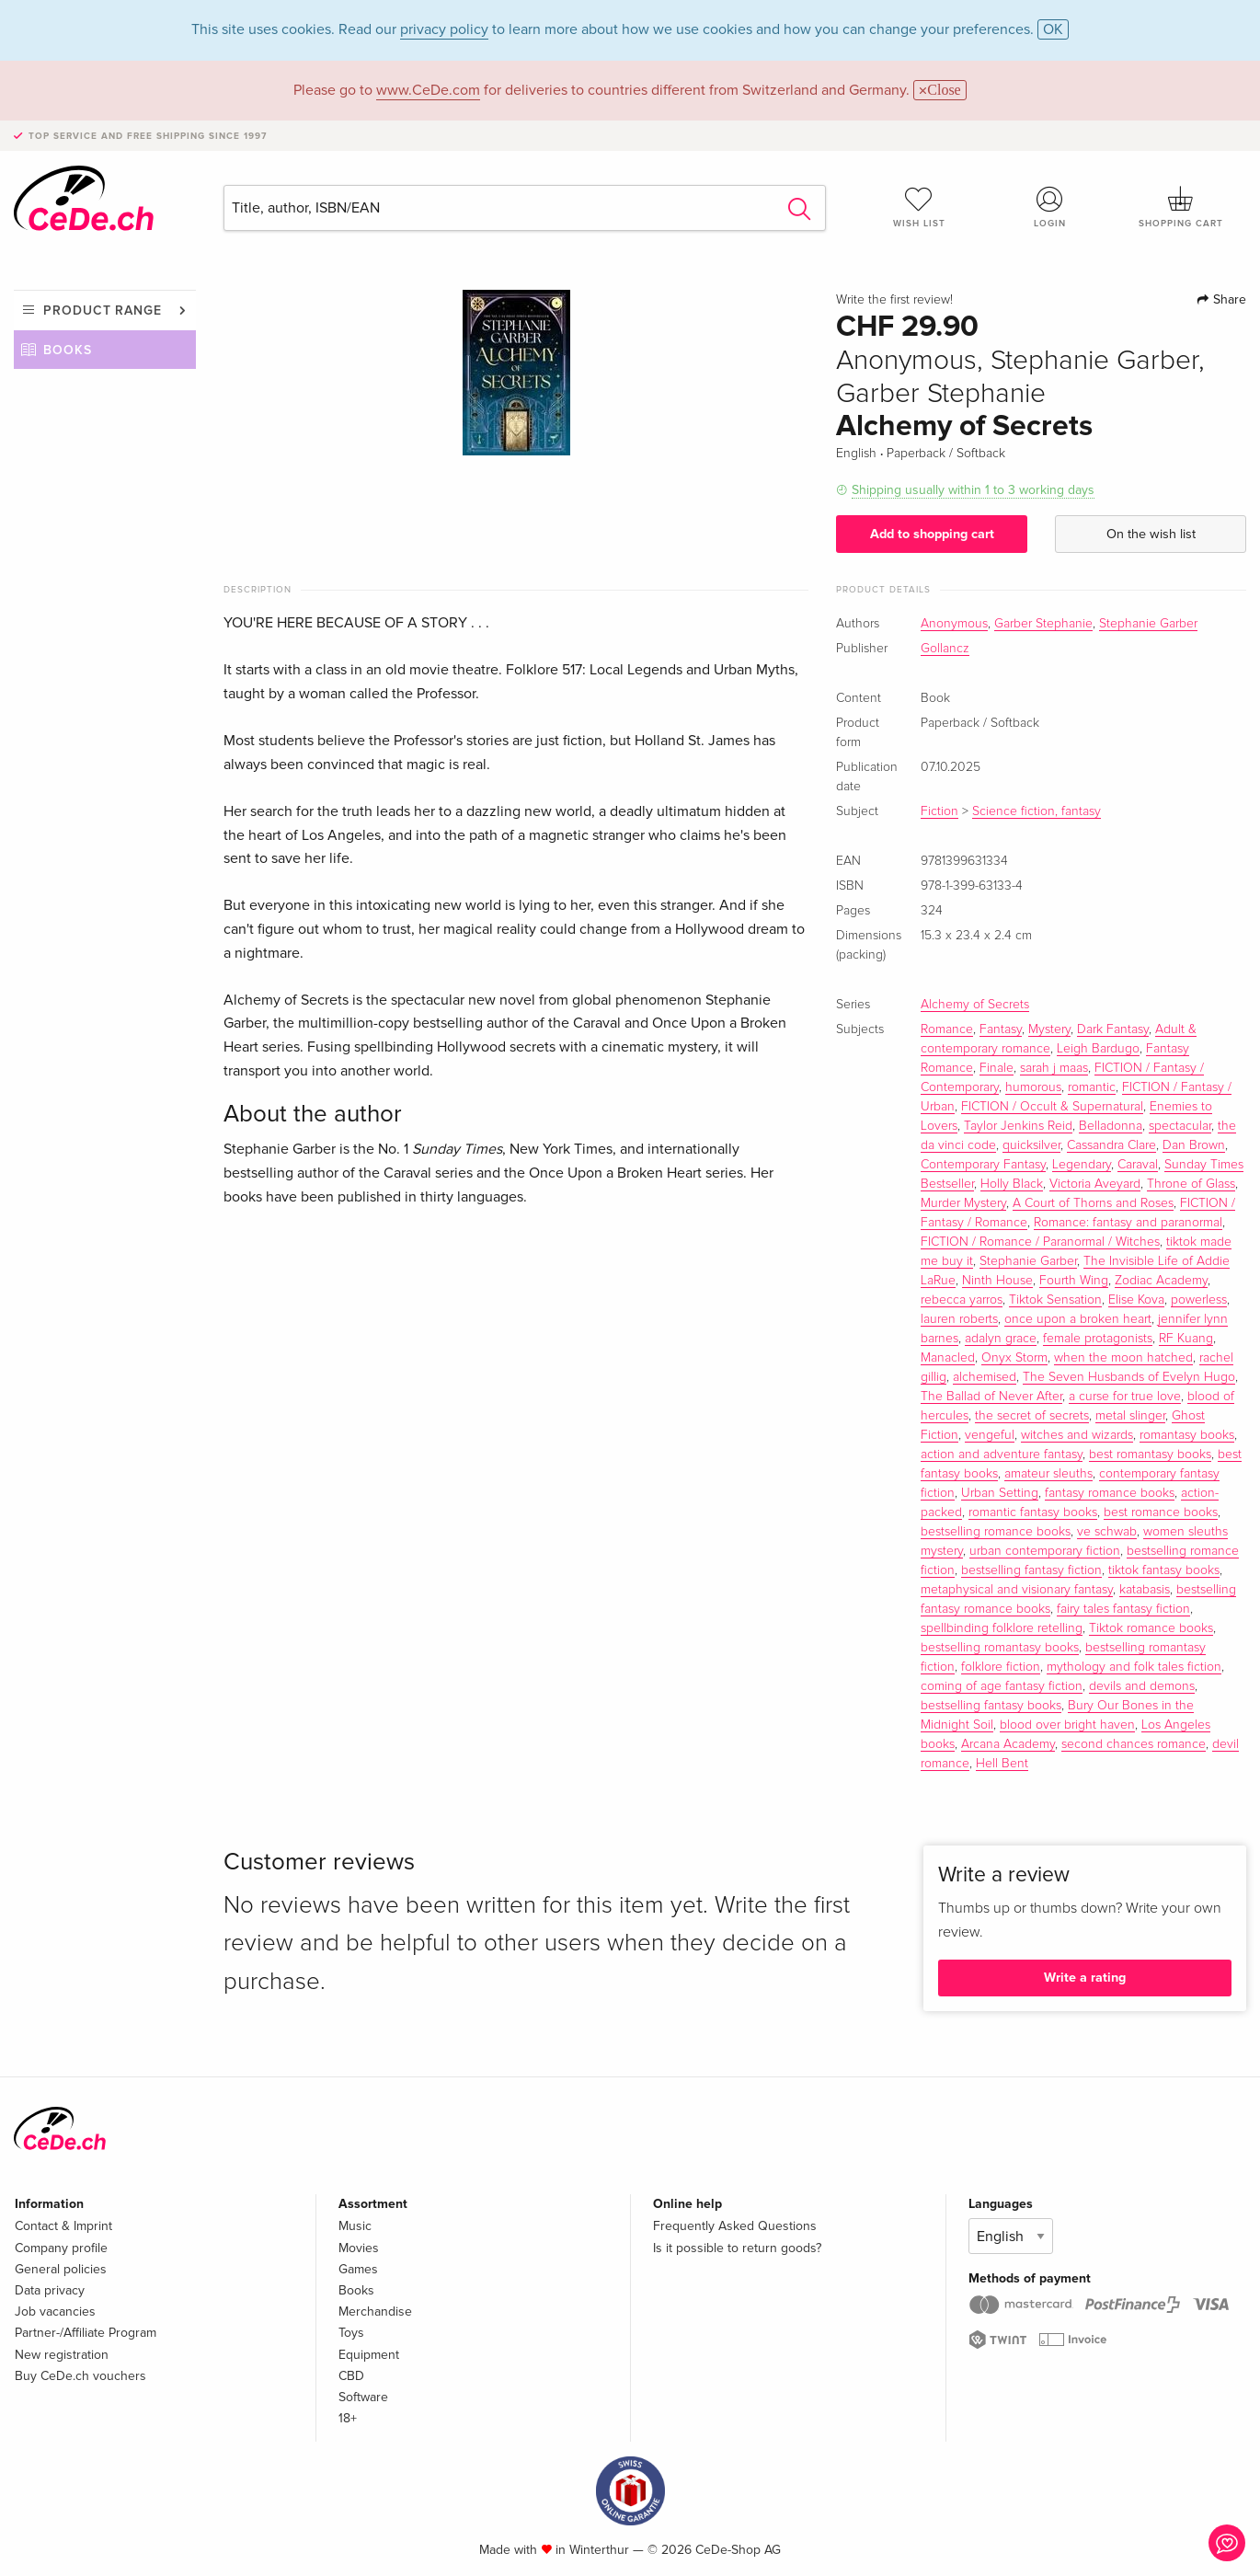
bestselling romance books (996, 1531)
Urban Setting (999, 1493)
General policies (61, 2269)
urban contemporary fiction (1044, 1551)
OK (1053, 29)
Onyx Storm (1014, 1357)
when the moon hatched (1123, 1357)
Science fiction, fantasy (1036, 811)
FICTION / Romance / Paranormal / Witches (1040, 1242)
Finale (996, 1068)
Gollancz (945, 648)
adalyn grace (1001, 1338)
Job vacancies (55, 2311)
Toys (351, 2332)
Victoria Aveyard (1094, 1184)
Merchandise (375, 2311)
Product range (102, 310)
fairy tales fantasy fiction (1123, 1609)
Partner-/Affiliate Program (85, 2332)
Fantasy (1000, 1029)
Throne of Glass (1191, 1184)
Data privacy (50, 2290)
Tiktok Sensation (1055, 1300)
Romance (947, 1029)
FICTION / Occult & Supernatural (1052, 1106)
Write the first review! (894, 299)
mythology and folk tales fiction (1134, 1667)
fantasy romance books (1109, 1493)
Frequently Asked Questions (735, 2226)
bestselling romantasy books (1000, 1647)
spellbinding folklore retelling (1001, 1628)
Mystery (1049, 1029)
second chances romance (1133, 1744)
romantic (1092, 1087)
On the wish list (1151, 534)
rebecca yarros (961, 1300)
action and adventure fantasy (1001, 1454)
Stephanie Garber (1148, 623)
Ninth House (997, 1280)
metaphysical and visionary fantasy (1017, 1589)
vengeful (989, 1435)
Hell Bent (1002, 1763)
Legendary (1081, 1164)
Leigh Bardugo (1098, 1048)
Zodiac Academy (1161, 1280)
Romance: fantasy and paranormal (1128, 1222)
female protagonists (1097, 1338)
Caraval (1137, 1164)
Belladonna (1110, 1126)
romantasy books (1187, 1435)
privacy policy (444, 29)
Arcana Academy (1008, 1744)
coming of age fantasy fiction (1001, 1686)
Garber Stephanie (1043, 623)
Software (363, 2397)
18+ (347, 2418)
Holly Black (1011, 1184)
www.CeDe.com (428, 90)
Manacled (948, 1357)
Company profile (61, 2248)
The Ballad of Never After (991, 1396)
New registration (62, 2355)
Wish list (918, 207)
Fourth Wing (1073, 1280)
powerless (1199, 1300)
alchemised (984, 1377)
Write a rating (1085, 1977)
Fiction (939, 811)
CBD (351, 2376)
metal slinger (1130, 1415)
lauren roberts (959, 1319)
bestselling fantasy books (991, 1705)
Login (1050, 207)
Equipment (368, 2355)
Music (355, 2226)
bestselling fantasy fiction (1031, 1570)
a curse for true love (1125, 1396)
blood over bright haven (1067, 1725)
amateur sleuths (1048, 1473)
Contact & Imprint (63, 2226)
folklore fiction (1000, 1667)
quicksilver (1031, 1145)
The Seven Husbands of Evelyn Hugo (1129, 1377)
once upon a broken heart (1077, 1319)
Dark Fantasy (1113, 1029)
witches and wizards (1077, 1435)
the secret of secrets (1032, 1415)
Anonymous (954, 623)
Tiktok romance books (1151, 1628)
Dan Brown (1194, 1145)
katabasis (1144, 1589)
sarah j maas (1054, 1068)
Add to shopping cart (932, 534)
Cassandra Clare (1111, 1145)
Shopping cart (1181, 207)
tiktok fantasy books (1164, 1570)
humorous (1033, 1087)
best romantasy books (1150, 1454)
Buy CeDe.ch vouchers (80, 2376)
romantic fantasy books (1032, 1512)
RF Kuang (1186, 1338)
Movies (358, 2248)
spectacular (1180, 1126)
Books (67, 350)
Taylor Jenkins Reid (1018, 1126)
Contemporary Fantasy (983, 1164)
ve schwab (1107, 1531)
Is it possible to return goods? (737, 2248)
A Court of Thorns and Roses (1093, 1203)
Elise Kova (1136, 1300)
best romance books (1161, 1512)
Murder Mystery (963, 1203)
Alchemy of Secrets (975, 1004)
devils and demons (1142, 1686)
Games (358, 2269)
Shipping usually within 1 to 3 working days (973, 490)
